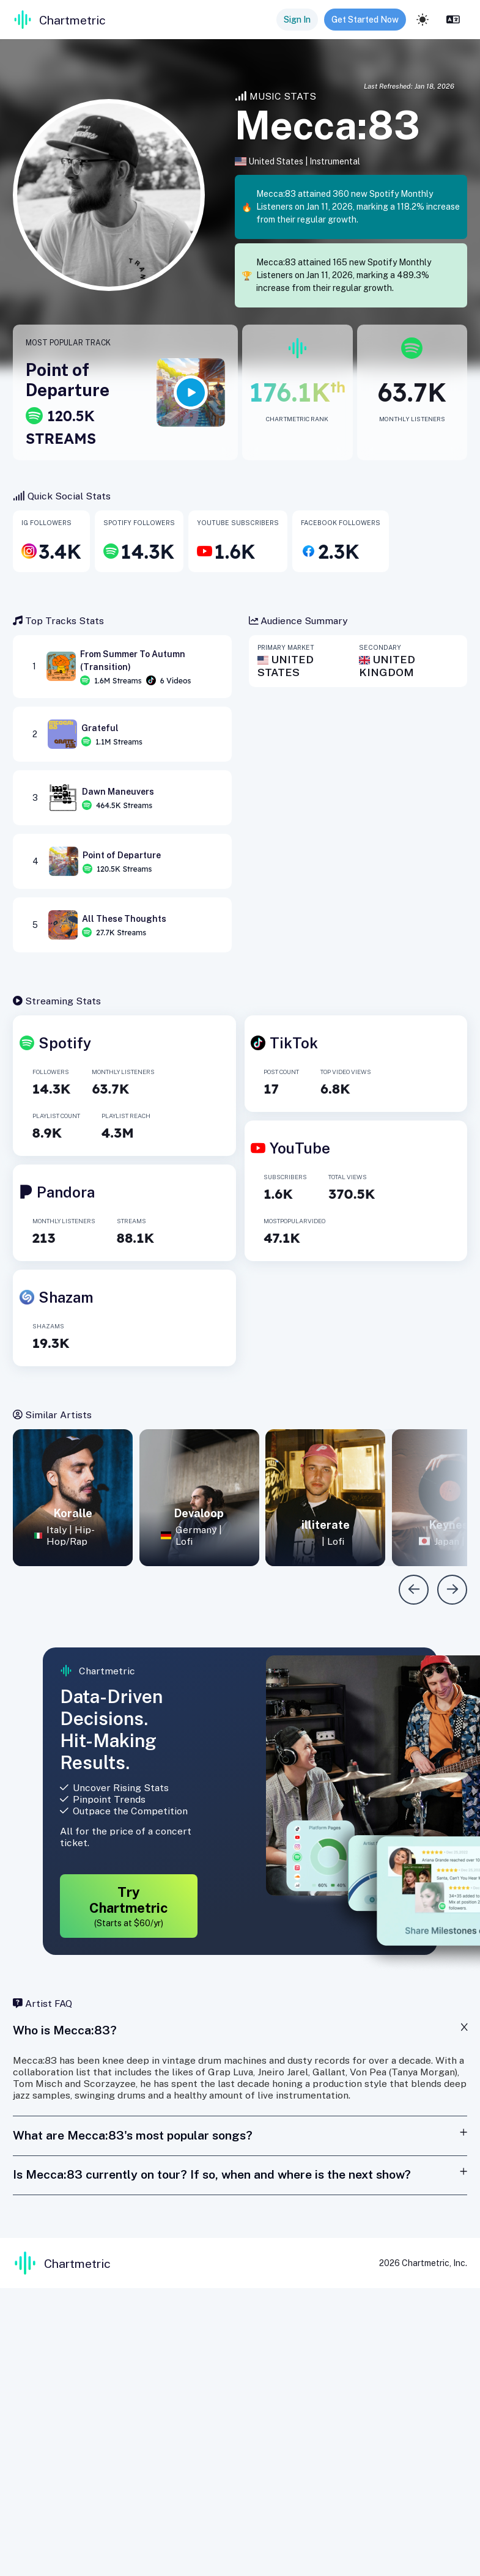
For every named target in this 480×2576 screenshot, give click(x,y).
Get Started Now (365, 19)
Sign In (297, 19)
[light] (422, 19)
